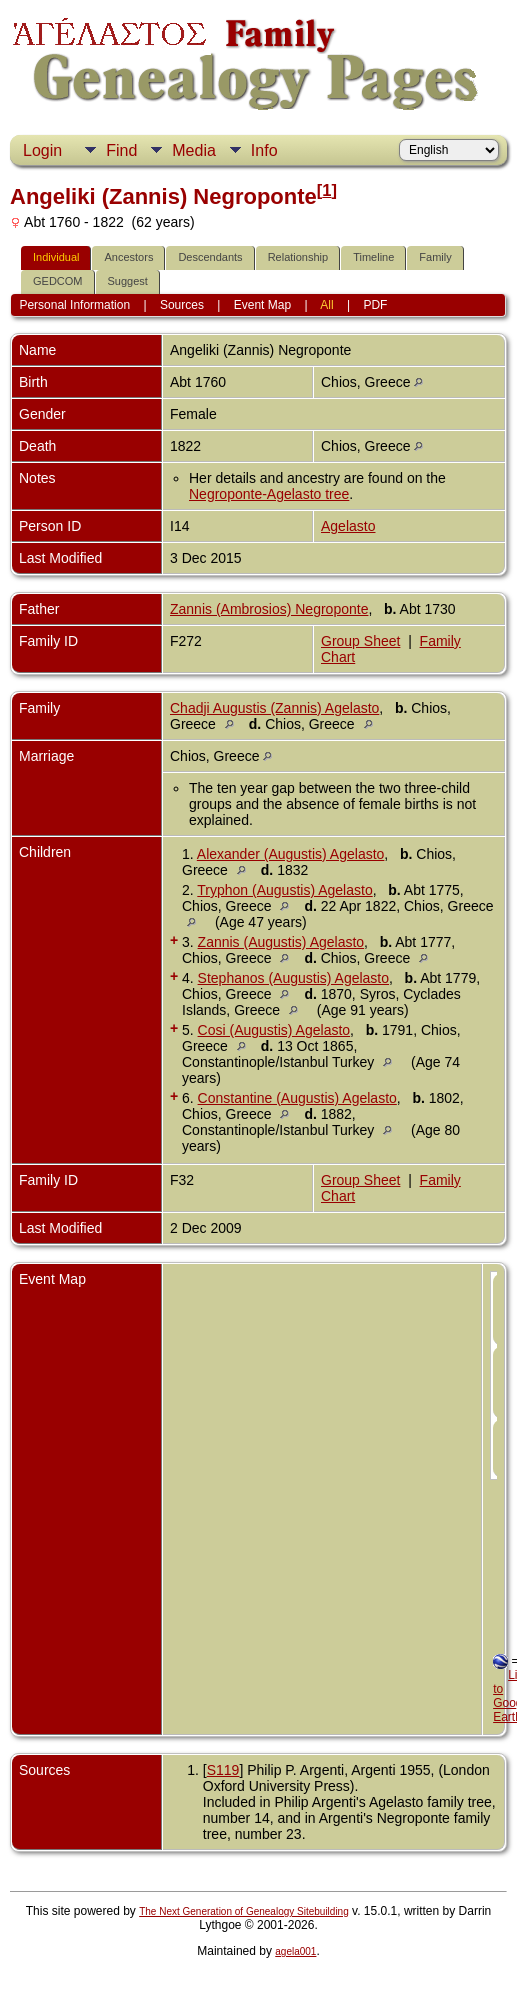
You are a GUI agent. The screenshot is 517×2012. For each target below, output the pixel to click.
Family (435, 257)
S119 (223, 1770)
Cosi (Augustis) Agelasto (274, 1030)
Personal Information (74, 305)
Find (121, 150)
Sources (182, 305)
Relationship (298, 257)
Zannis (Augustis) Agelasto (281, 942)
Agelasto (348, 526)
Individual (56, 257)
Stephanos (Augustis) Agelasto (293, 978)
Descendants (210, 257)
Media (194, 150)
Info (264, 150)
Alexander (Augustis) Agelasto (291, 854)
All (326, 305)
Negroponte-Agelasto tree (269, 494)
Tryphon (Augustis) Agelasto (284, 890)
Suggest (128, 281)
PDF (375, 305)
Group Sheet (360, 641)
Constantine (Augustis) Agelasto (297, 1098)
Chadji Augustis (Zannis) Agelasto (274, 708)
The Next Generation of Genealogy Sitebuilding (244, 1911)
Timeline (373, 257)
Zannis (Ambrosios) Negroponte (269, 609)
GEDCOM (58, 281)
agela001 (295, 1951)
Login (42, 150)
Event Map (262, 305)
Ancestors (128, 257)
